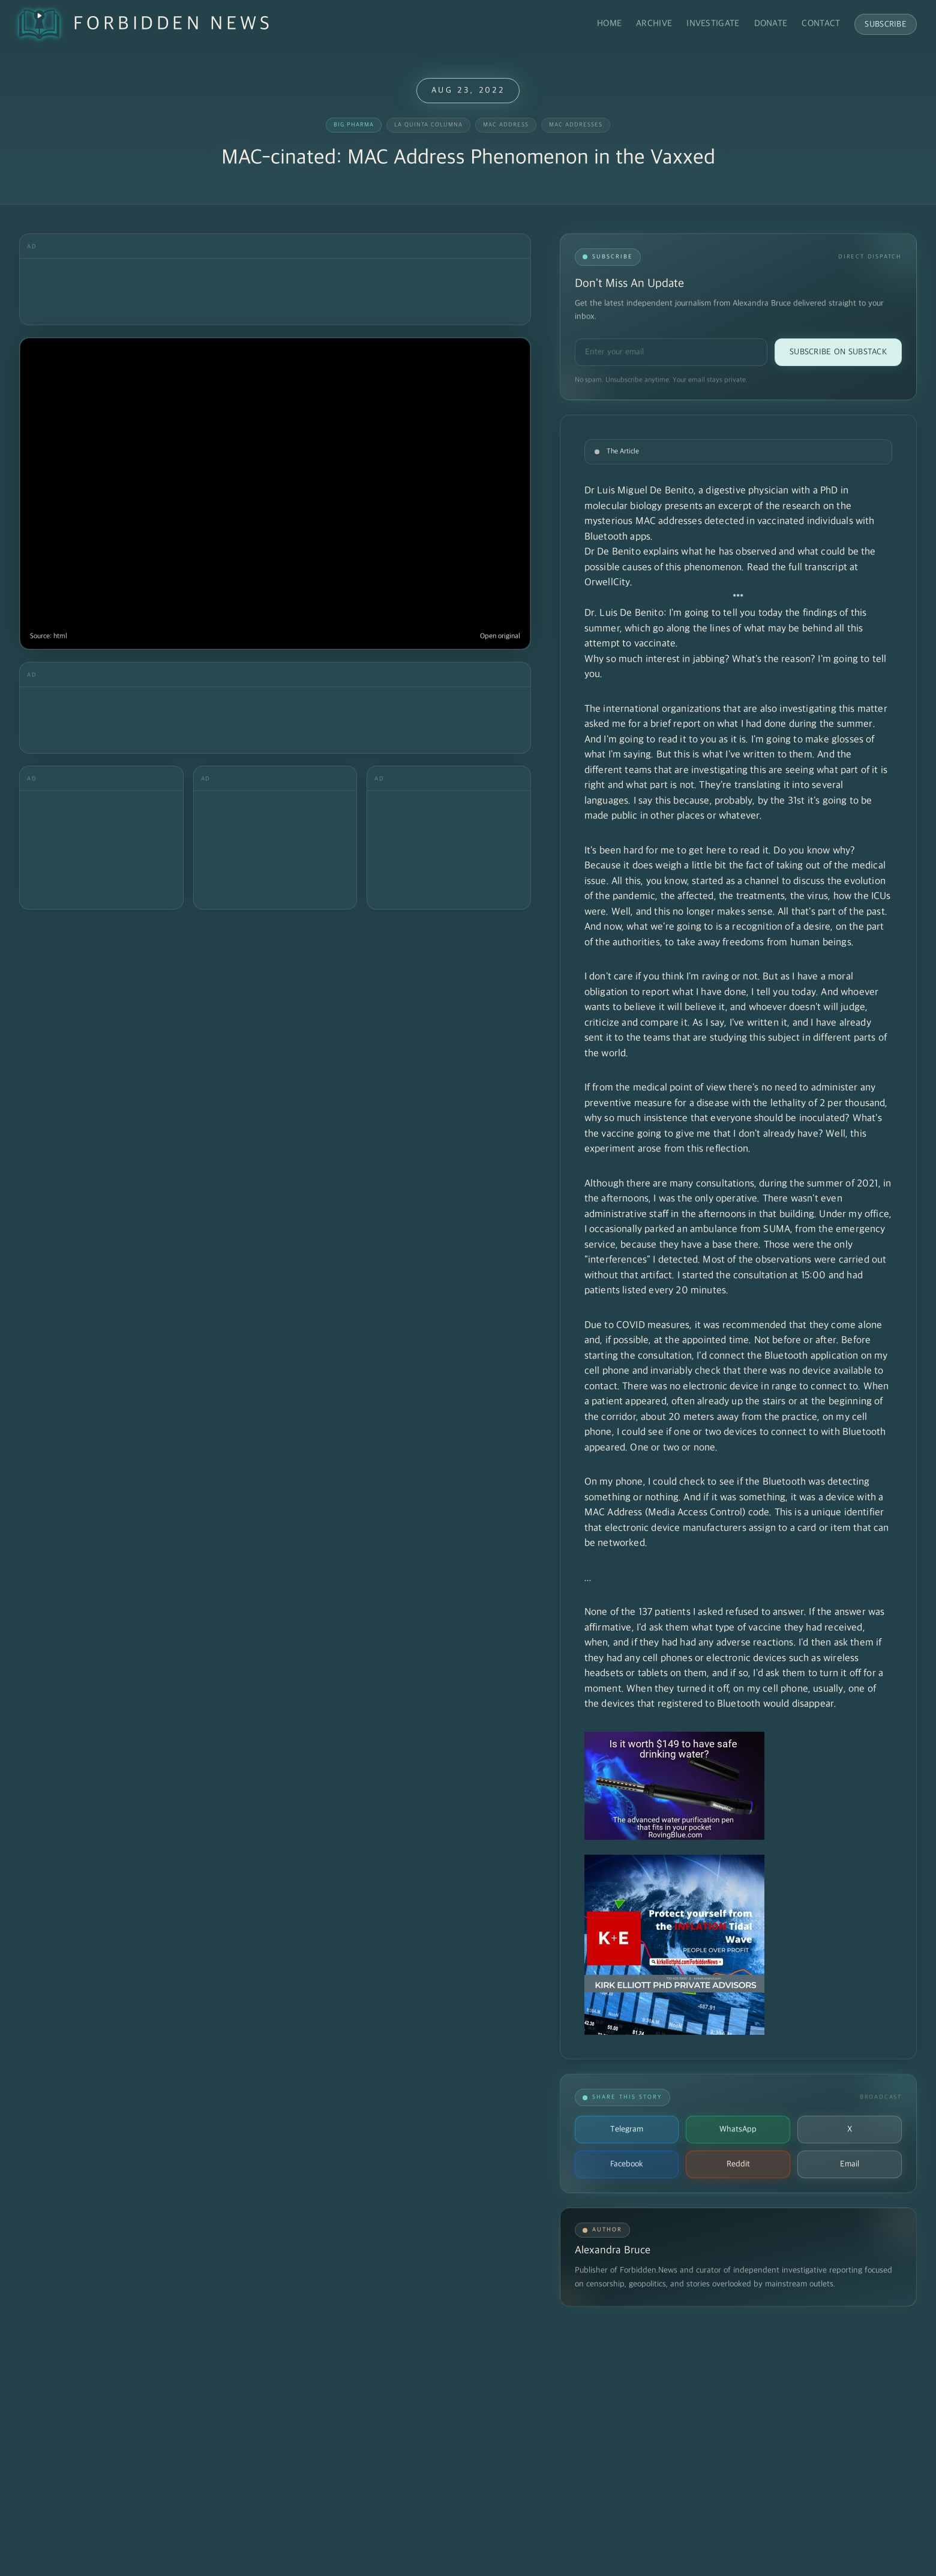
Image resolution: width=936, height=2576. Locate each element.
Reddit (738, 2164)
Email (849, 2164)
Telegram (626, 2129)
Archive (654, 23)
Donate (771, 23)
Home (609, 23)
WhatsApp (738, 2129)
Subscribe (886, 24)
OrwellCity (607, 583)
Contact (821, 23)
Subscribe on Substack (838, 352)
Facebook (626, 2164)
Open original (500, 636)
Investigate (712, 23)
